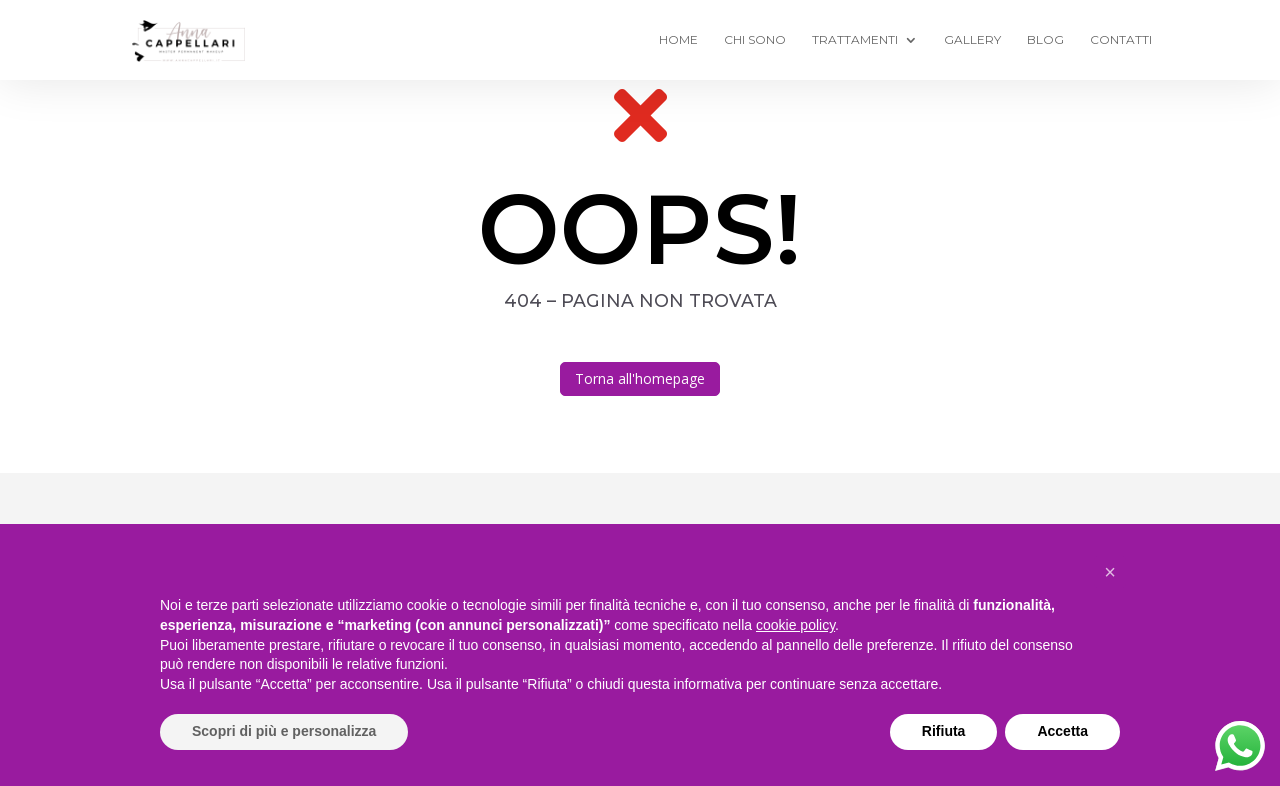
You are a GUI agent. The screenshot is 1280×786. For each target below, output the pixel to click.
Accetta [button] (1062, 731)
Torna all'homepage (640, 378)
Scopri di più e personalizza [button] (284, 731)
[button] (1110, 572)
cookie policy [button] (795, 625)
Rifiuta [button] (944, 731)
